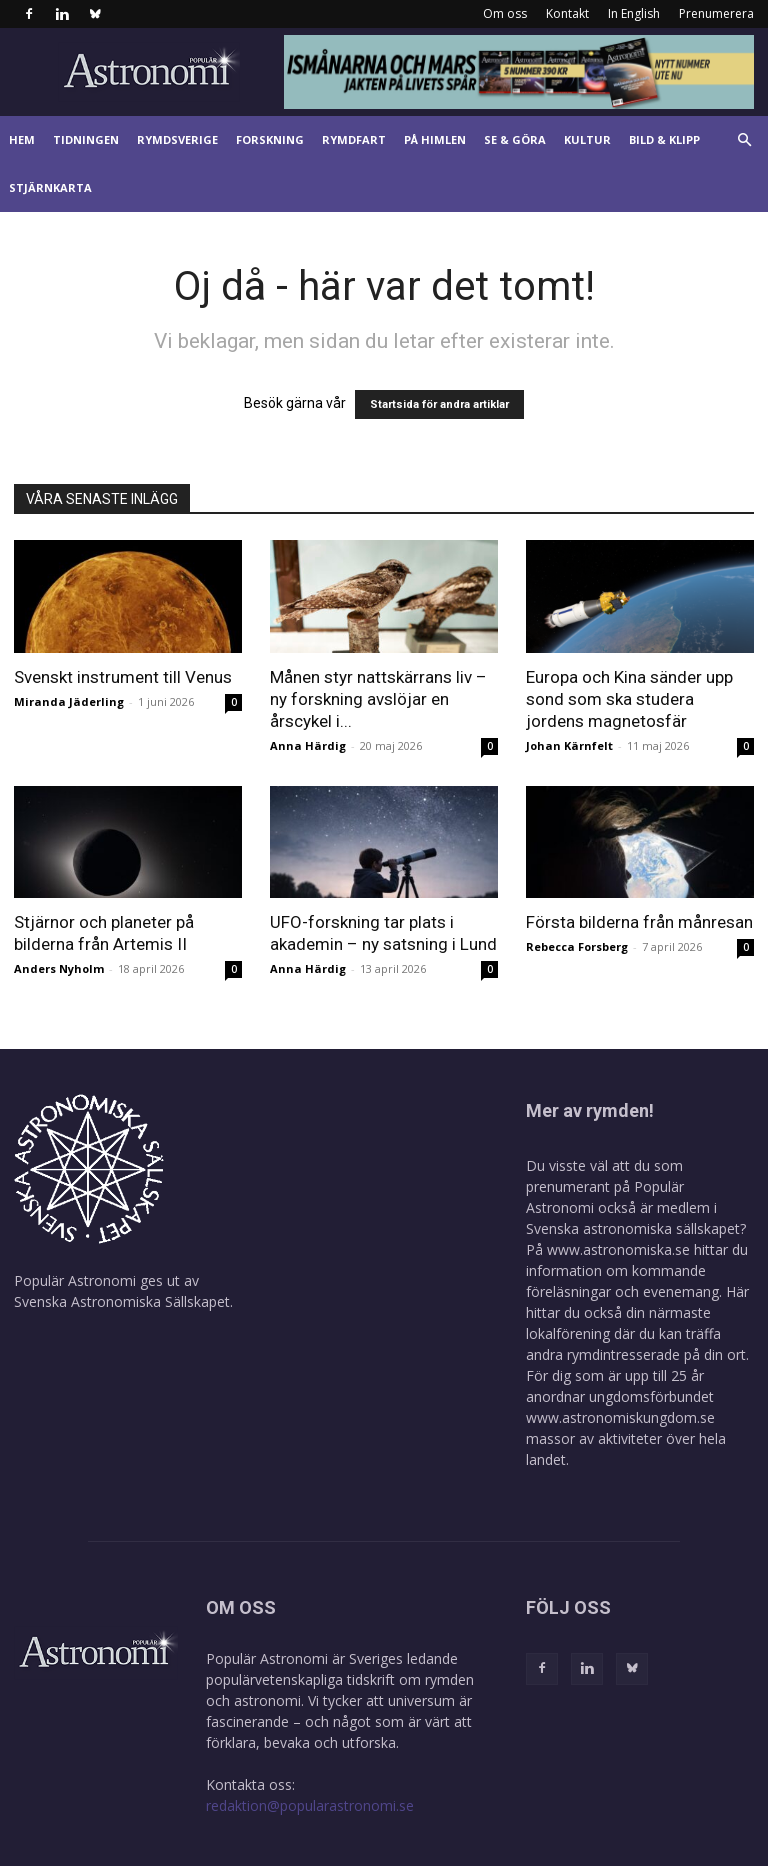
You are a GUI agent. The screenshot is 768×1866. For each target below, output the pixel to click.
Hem (22, 139)
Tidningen (86, 139)
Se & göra (515, 139)
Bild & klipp (664, 139)
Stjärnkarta (50, 187)
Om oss (505, 13)
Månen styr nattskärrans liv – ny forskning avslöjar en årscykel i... (378, 699)
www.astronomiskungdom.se (620, 1417)
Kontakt (567, 13)
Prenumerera (716, 13)
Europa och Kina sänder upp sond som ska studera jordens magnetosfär (629, 699)
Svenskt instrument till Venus (123, 677)
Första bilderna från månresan (639, 922)
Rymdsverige (177, 139)
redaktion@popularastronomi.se (310, 1805)
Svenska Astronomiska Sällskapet (122, 1301)
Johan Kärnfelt (569, 745)
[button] (744, 140)
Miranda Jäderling (69, 701)
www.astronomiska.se (618, 1249)
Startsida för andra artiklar (439, 404)
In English (634, 13)
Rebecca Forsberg (577, 946)
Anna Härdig (308, 745)
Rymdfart (354, 139)
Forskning (270, 139)
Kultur (587, 139)
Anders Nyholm (59, 968)
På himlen (435, 139)
